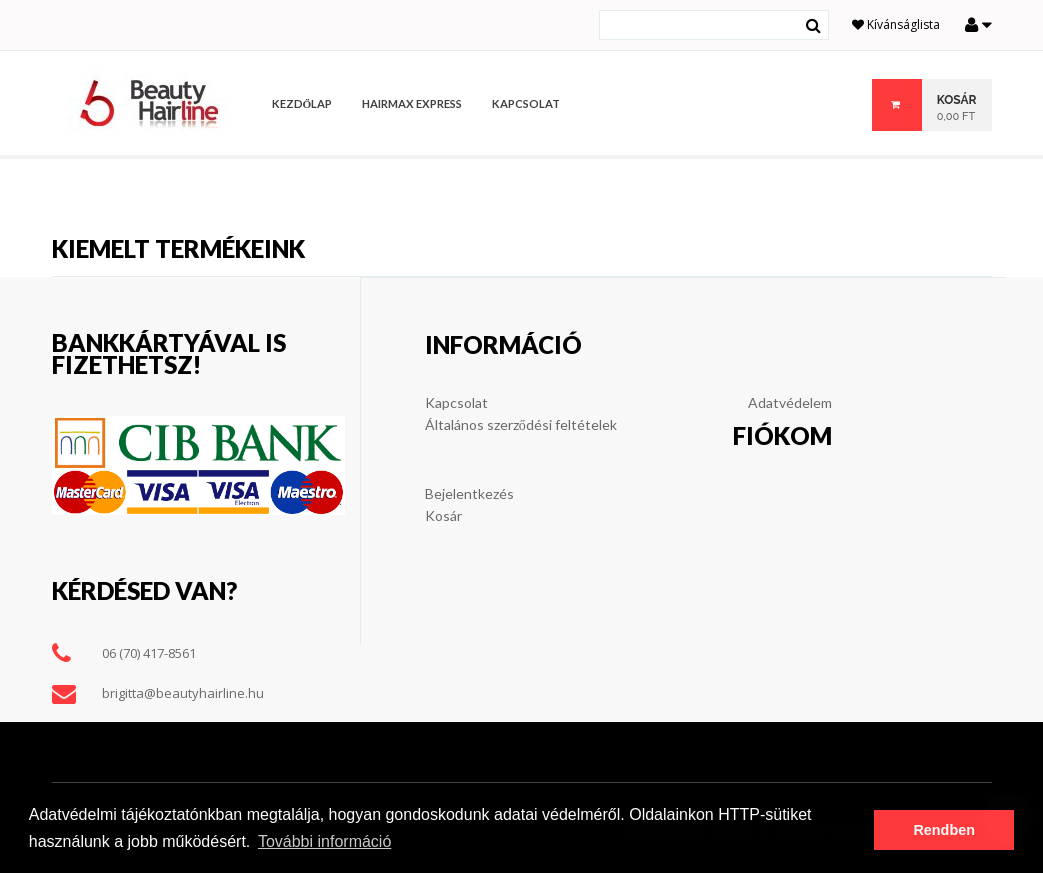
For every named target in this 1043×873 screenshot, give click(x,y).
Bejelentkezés (469, 493)
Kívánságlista (896, 24)
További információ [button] (324, 841)
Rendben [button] (944, 830)
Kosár (443, 515)
